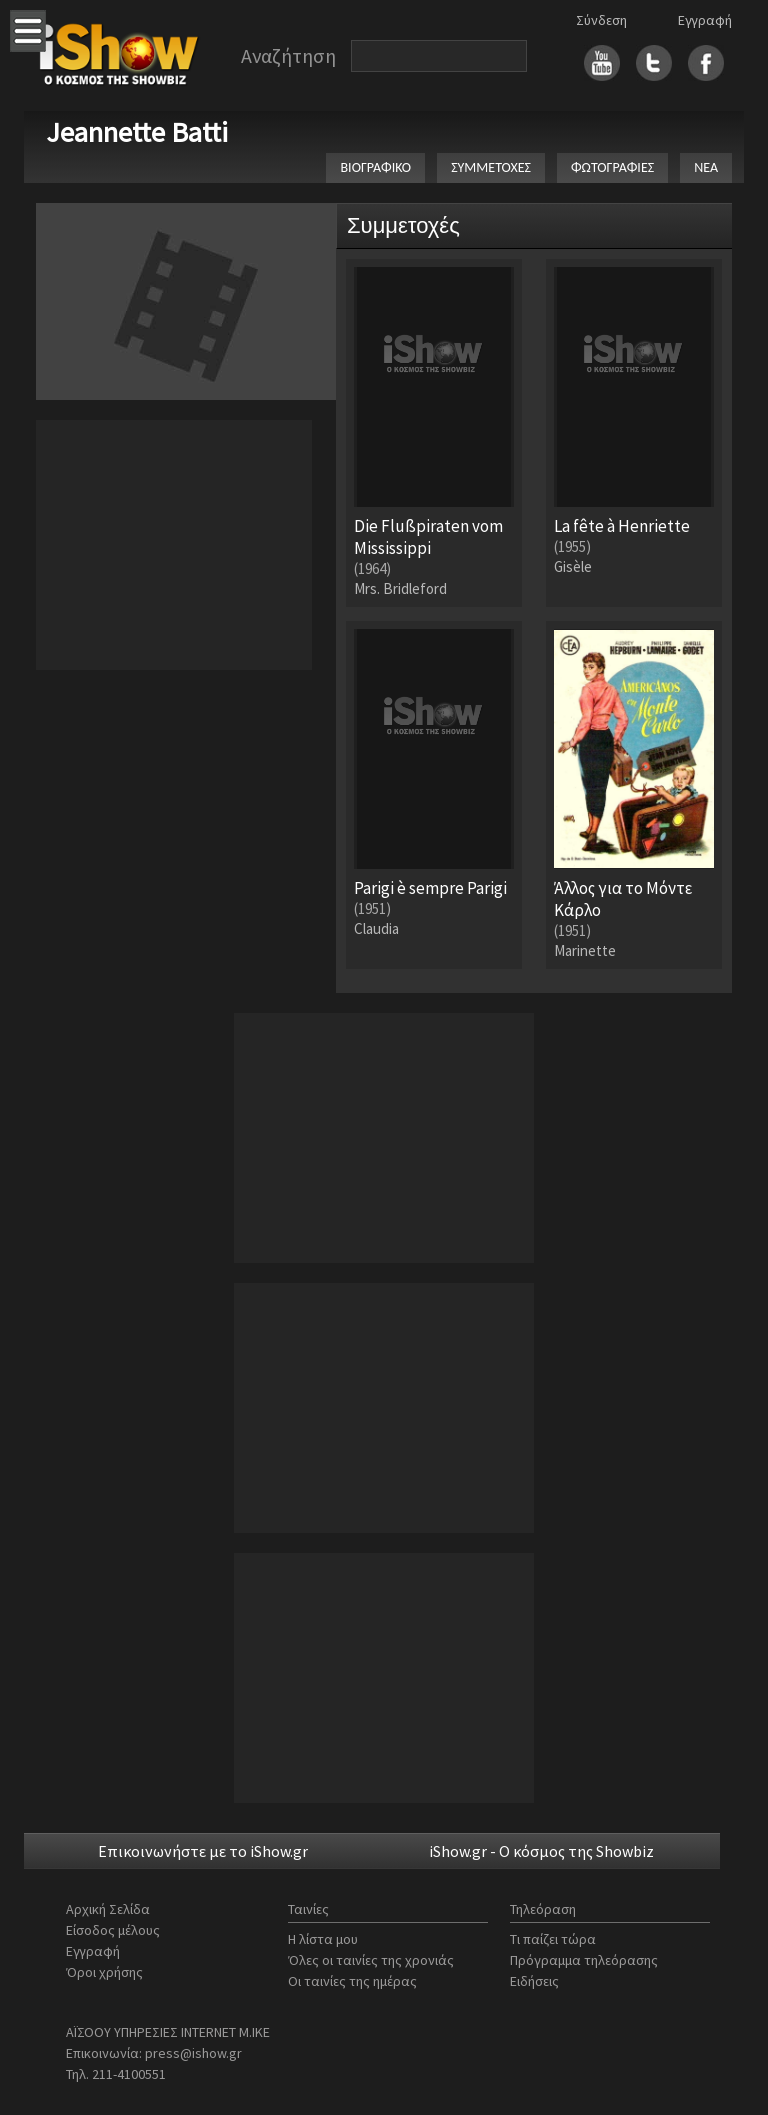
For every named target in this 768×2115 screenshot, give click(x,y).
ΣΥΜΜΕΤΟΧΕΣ (491, 167)
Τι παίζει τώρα (553, 1939)
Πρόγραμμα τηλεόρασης (584, 1960)
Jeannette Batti (137, 132)
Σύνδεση (601, 20)
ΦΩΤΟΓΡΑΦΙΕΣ (612, 167)
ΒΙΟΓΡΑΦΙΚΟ (375, 167)
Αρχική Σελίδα (108, 1909)
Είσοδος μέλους (113, 1930)
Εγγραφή (705, 20)
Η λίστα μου (323, 1939)
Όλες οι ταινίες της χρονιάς (371, 1960)
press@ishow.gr (193, 2053)
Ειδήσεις (534, 1981)
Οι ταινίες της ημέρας (352, 1981)
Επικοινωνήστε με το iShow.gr (203, 1851)
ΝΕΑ (706, 167)
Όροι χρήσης (104, 1972)
